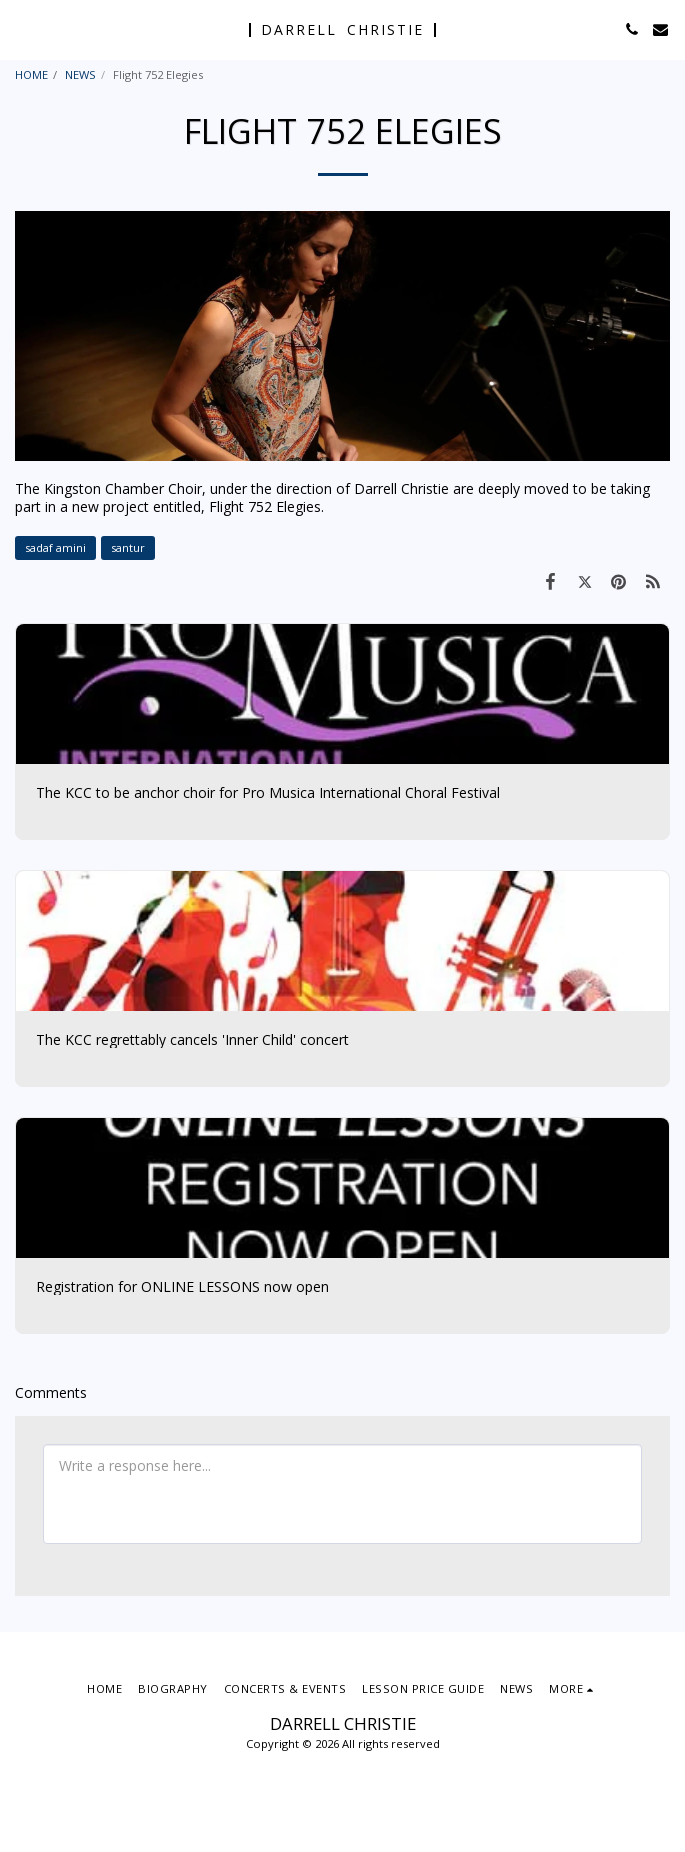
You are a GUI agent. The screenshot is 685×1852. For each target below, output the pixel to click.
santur (128, 547)
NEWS (80, 74)
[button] (22, 28)
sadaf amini (55, 547)
